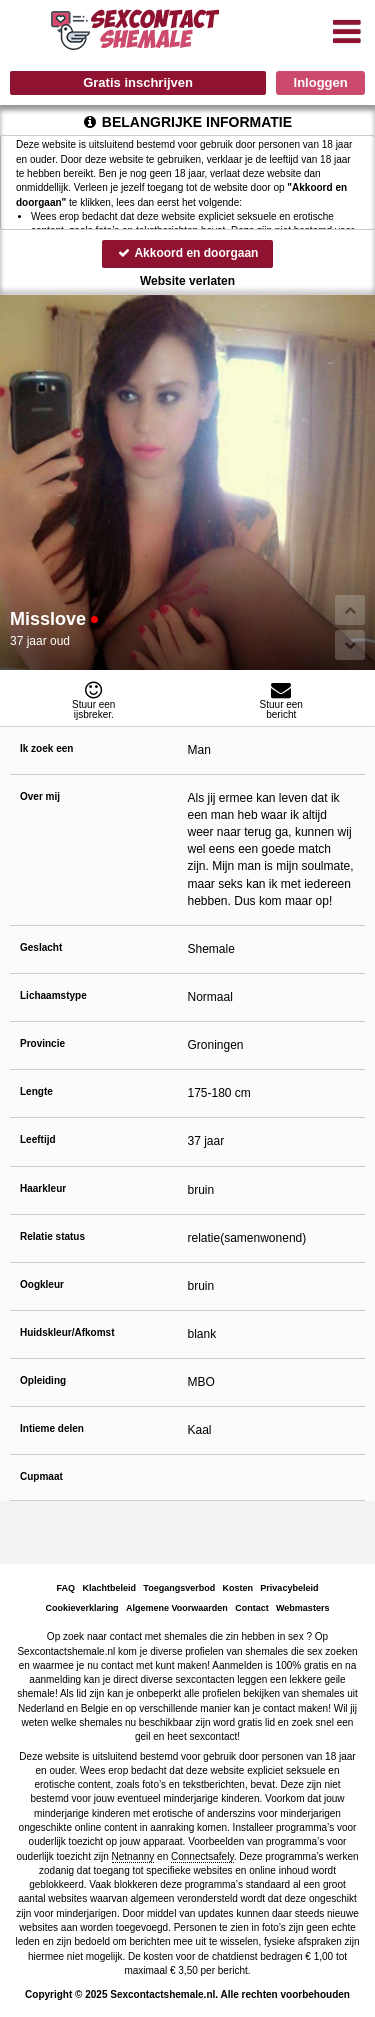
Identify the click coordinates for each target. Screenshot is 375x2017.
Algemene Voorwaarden (177, 1608)
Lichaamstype (53, 995)
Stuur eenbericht (282, 700)
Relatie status (52, 1236)
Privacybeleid (289, 1588)
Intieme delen (52, 1428)
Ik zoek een (46, 748)
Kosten (237, 1588)
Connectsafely (202, 1856)
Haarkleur (43, 1188)
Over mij (40, 796)
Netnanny (133, 1856)
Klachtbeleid (110, 1588)
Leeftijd (38, 1139)
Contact (252, 1608)
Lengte (36, 1091)
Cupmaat (41, 1476)
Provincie (42, 1043)
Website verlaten (187, 281)
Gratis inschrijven (138, 82)
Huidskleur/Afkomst (67, 1332)
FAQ (66, 1588)
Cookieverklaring (82, 1608)
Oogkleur (42, 1284)
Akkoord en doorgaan (188, 253)
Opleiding (43, 1380)
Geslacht (41, 947)
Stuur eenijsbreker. (94, 700)
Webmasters (302, 1608)
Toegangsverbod (179, 1588)
